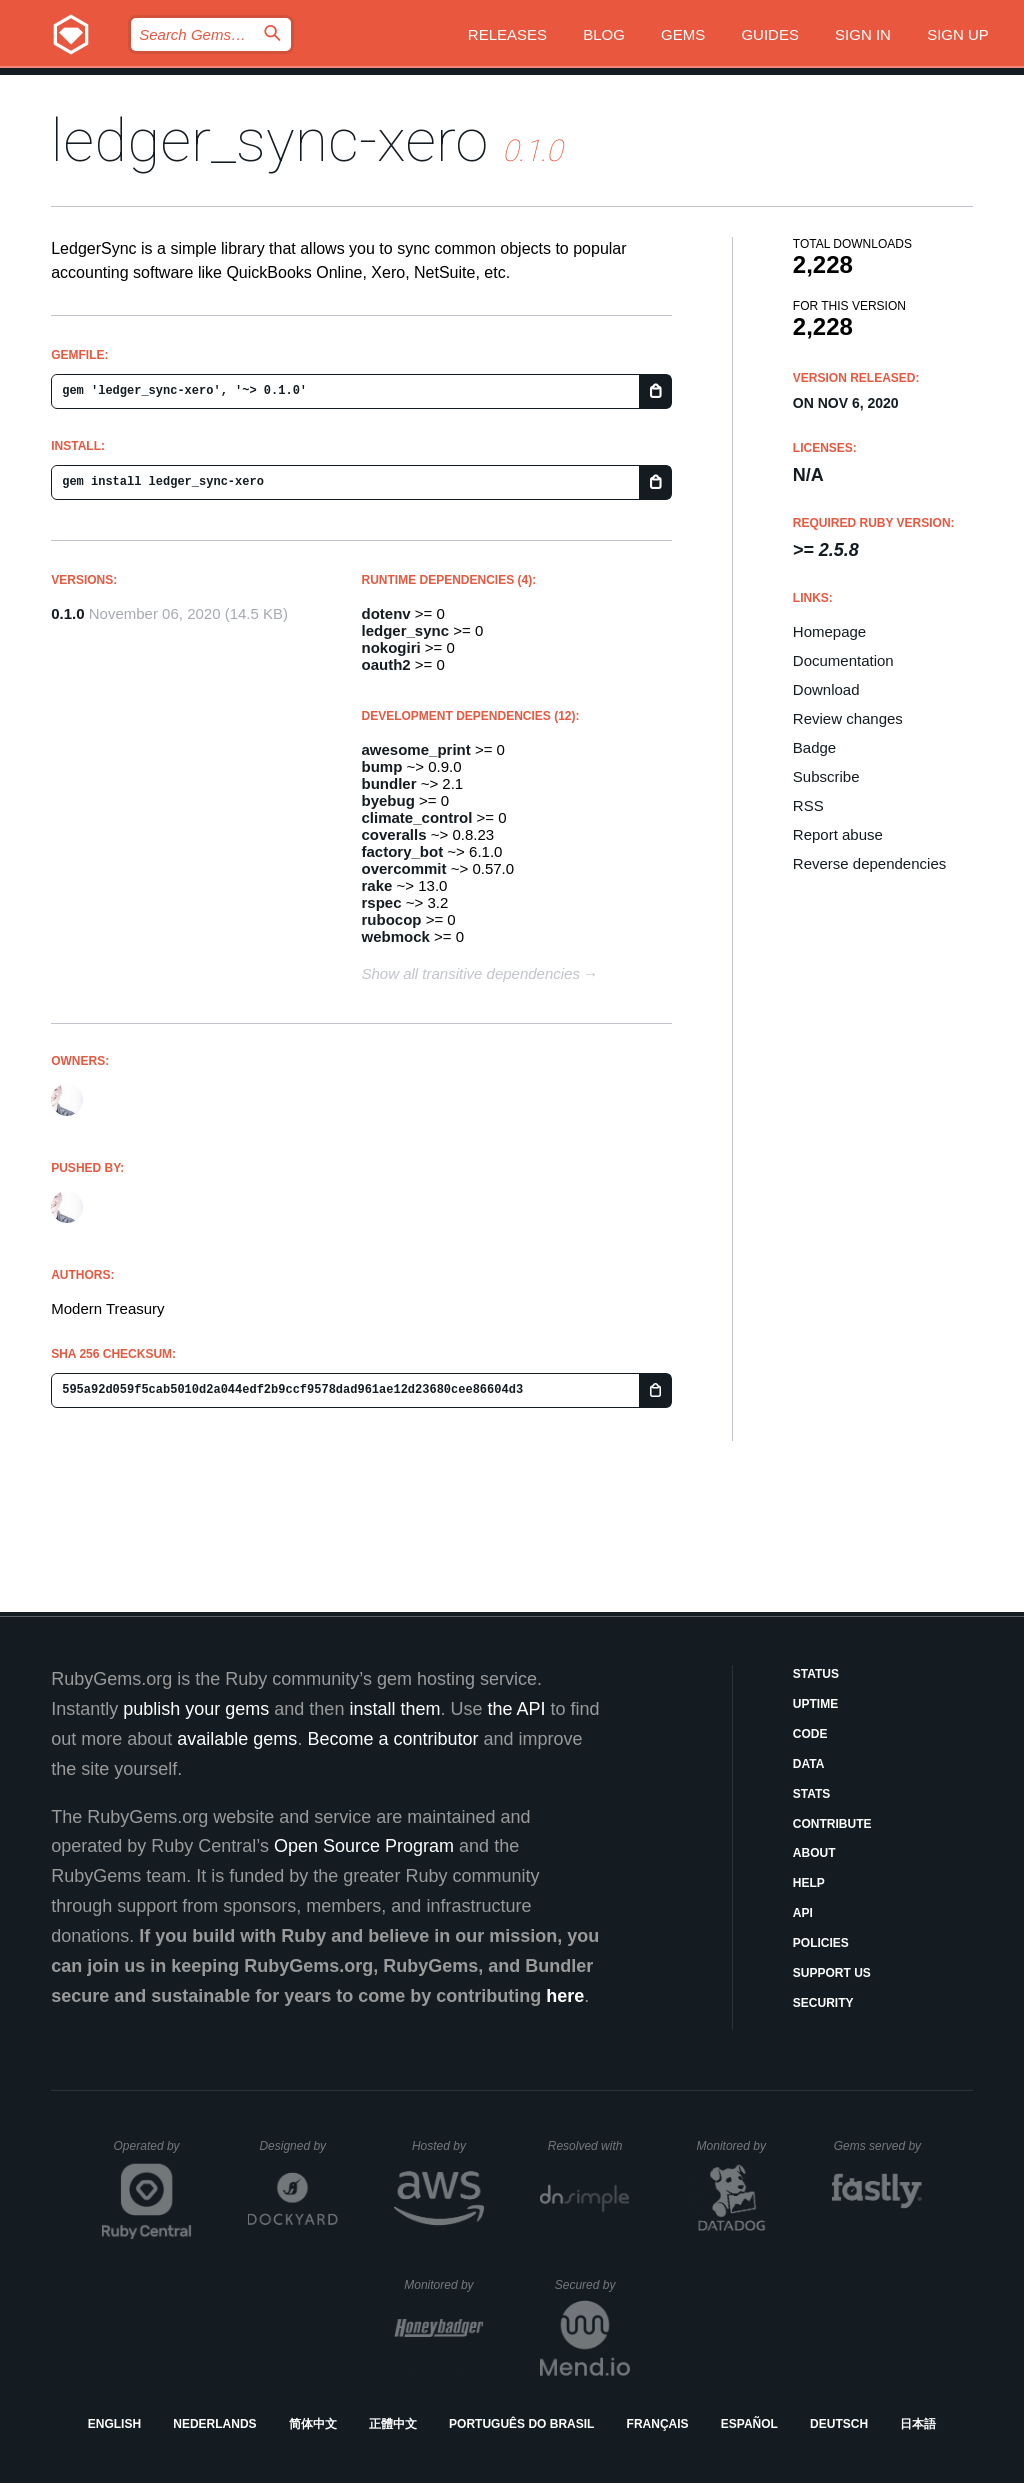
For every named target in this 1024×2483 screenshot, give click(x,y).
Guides (770, 34)
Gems (683, 34)
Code (810, 1734)
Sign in (863, 34)
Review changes (848, 718)
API (803, 1913)
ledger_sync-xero (269, 140)
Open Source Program (364, 1846)
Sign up (958, 34)
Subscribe (826, 776)
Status (816, 1674)
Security (823, 2003)
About (814, 1853)
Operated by (153, 2153)
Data (809, 1764)
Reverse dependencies (869, 863)
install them (394, 1709)
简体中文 (313, 2424)
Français (658, 2424)
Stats (812, 1794)
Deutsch (839, 2424)
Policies (821, 1943)
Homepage (829, 631)
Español (749, 2424)
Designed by (298, 2146)
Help (809, 1883)
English (114, 2424)
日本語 (918, 2424)
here (565, 1996)
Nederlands (214, 2424)
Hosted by (448, 2146)
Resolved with (589, 2146)
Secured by (592, 2285)
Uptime (815, 1704)
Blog (604, 34)
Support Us (832, 1973)
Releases (507, 34)
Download (826, 689)
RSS (808, 805)
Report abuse (838, 834)
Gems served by (878, 2146)
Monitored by (737, 2146)
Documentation (843, 660)
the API (516, 1709)
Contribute (832, 1824)
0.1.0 (67, 613)
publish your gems (196, 1709)
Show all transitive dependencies (471, 973)
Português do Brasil (521, 2424)
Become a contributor (392, 1739)
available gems (237, 1739)
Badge (814, 747)
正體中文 (393, 2424)
